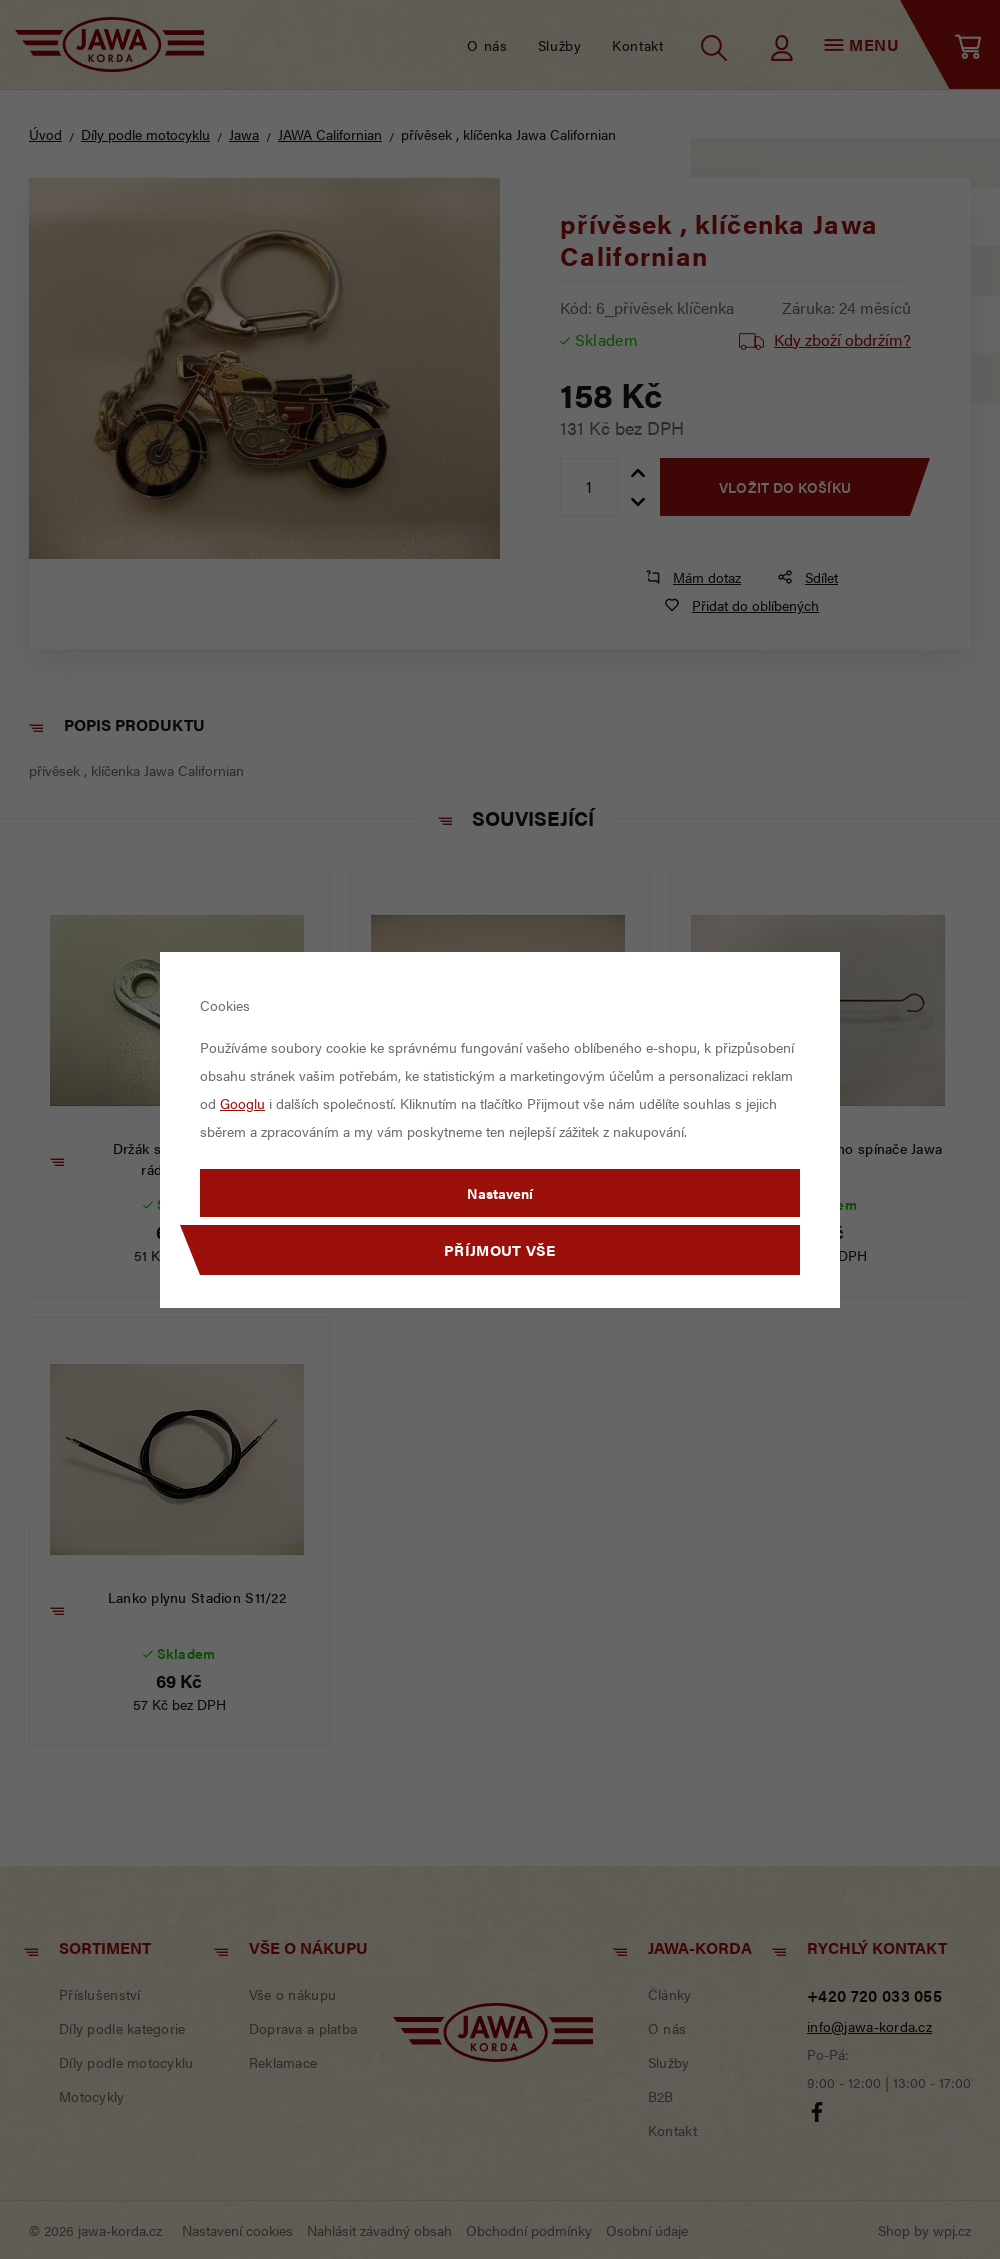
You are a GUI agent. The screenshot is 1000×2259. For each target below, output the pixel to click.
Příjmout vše (500, 1249)
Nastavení (500, 1193)
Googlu (242, 1103)
